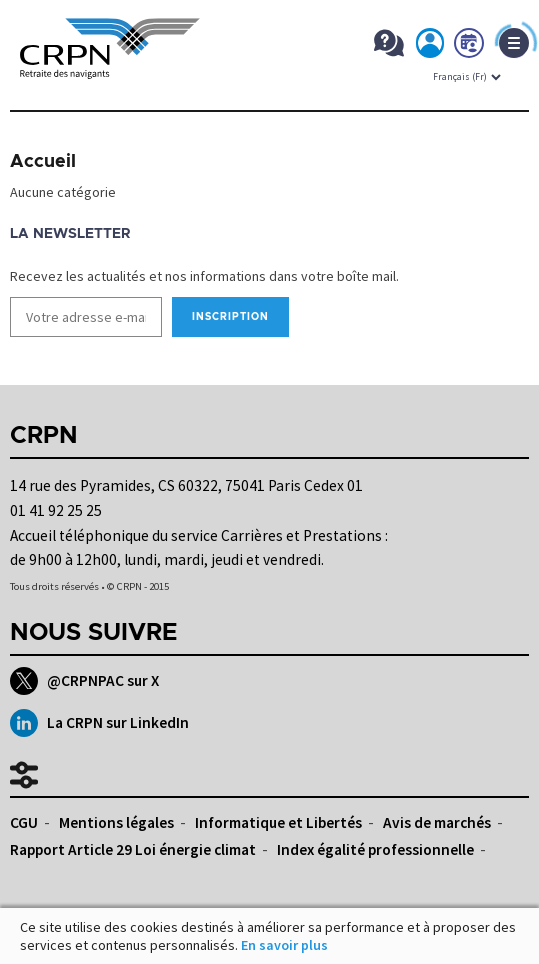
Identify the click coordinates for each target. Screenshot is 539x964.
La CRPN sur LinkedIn (99, 723)
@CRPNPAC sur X (84, 681)
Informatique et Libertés (278, 822)
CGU (24, 822)
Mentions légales (116, 822)
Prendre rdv (470, 47)
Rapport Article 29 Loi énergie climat (133, 849)
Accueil (43, 162)
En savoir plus (284, 945)
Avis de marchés (437, 822)
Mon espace (431, 47)
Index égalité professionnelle (375, 849)
